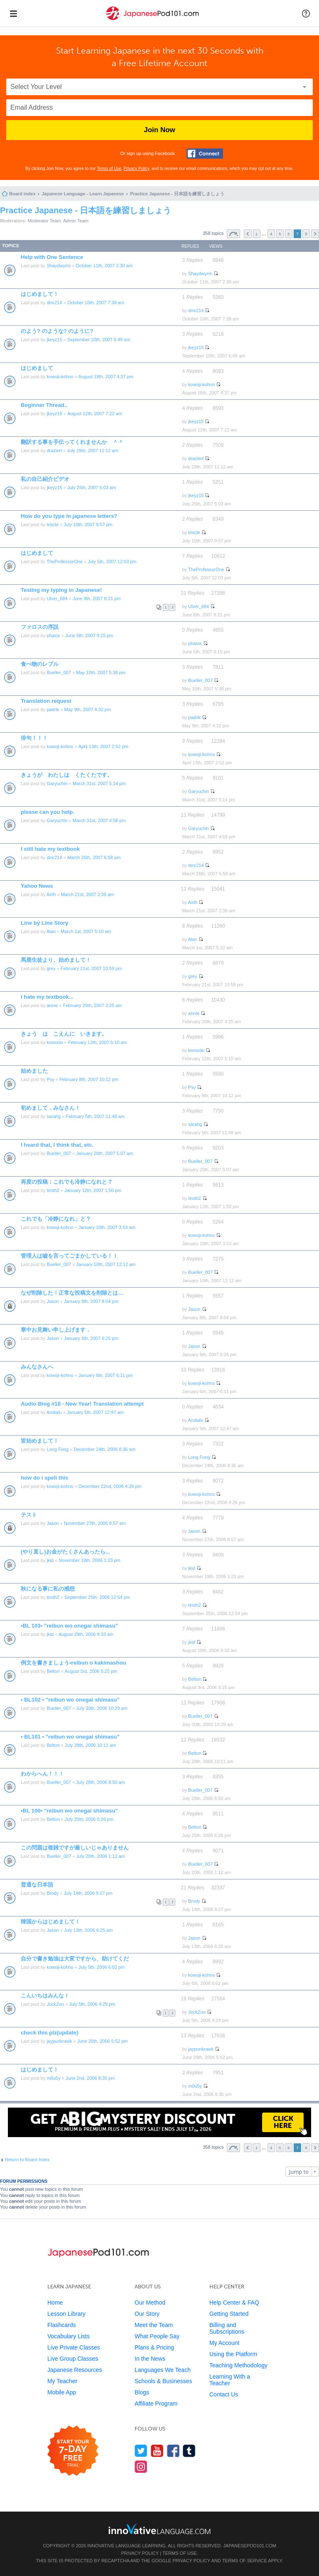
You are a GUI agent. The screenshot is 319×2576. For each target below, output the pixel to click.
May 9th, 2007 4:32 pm (87, 709)
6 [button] (288, 233)
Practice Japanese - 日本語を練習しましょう (177, 193)
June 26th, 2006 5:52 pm (102, 2041)
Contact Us (223, 2394)
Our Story (147, 2313)
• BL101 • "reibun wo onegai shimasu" (70, 1737)
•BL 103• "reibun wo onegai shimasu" (69, 1626)
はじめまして (37, 368)
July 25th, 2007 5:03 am (91, 487)
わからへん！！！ (42, 1774)
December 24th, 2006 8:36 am (104, 1449)
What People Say (157, 2336)
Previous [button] (248, 233)
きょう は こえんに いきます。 (64, 1034)
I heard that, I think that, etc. (57, 1145)
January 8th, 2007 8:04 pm (91, 1301)
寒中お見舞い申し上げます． (56, 1330)
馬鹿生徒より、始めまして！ (56, 960)
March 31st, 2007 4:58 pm (99, 820)
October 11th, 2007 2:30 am (104, 265)
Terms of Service (244, 2560)
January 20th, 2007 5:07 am (104, 1153)
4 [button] (271, 233)
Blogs (142, 2392)
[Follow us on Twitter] (141, 2450)
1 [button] (256, 233)
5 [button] (280, 233)
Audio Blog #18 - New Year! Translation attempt (82, 1404)
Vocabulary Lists (68, 2336)
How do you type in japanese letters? (69, 516)
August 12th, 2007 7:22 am (94, 413)
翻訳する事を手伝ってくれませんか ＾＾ (72, 442)
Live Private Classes (73, 2347)
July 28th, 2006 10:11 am (90, 1745)
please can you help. (47, 812)
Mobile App (61, 2392)
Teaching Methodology (238, 2365)
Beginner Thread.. (44, 405)
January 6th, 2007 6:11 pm (106, 1375)
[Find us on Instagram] (141, 2466)
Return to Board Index (27, 2159)
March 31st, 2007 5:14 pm (99, 783)
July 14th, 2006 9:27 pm (88, 1893)
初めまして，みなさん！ (50, 1108)
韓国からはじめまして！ (50, 1921)
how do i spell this (44, 1478)
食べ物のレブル (40, 664)
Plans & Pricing (154, 2347)
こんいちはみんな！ (45, 1995)
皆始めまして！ (40, 1441)
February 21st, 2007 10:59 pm (91, 968)
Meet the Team (154, 2325)
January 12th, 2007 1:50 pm (92, 1190)
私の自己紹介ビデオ (45, 479)
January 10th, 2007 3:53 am (107, 1227)
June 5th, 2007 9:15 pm (89, 635)
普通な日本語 (37, 1885)
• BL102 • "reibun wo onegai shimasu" (70, 1700)
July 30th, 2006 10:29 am (102, 1708)
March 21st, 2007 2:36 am (87, 894)
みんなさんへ (37, 1367)
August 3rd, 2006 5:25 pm (91, 1671)
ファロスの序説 (40, 627)
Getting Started (228, 2313)
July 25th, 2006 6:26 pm (89, 1819)
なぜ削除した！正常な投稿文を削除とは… (72, 1293)
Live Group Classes (72, 2358)
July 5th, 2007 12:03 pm (112, 561)
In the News (150, 2358)
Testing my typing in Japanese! (61, 590)
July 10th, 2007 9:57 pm (88, 524)
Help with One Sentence (52, 257)
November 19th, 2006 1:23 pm (89, 1560)
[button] (306, 13)
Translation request (46, 701)
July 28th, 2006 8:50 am (100, 1782)
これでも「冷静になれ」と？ (56, 1219)
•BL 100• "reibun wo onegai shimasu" (69, 1811)
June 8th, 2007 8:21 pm (97, 598)
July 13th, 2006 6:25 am (88, 1930)
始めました (34, 1071)
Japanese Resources (74, 2370)
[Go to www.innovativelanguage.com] (159, 2528)
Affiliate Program (156, 2403)
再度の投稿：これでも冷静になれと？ (67, 1182)
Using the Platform (233, 2354)
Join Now (159, 130)
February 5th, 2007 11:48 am (95, 1116)
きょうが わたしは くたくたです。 (67, 775)
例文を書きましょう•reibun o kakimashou (73, 1663)
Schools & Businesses (163, 2381)
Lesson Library (66, 2313)
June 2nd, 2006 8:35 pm (90, 2078)
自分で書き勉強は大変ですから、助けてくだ (75, 1958)
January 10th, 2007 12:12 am (105, 1264)
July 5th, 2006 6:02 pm (102, 1967)
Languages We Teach (163, 2370)
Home (55, 2302)
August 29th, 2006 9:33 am (86, 1634)
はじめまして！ (40, 294)
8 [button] (306, 233)
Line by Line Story (44, 923)
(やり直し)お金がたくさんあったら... (65, 1552)
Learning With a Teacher (229, 2379)
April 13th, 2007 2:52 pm (103, 746)
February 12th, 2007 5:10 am (97, 1042)
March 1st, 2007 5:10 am (86, 931)
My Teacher (62, 2381)
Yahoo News (37, 886)
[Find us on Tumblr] (189, 2450)
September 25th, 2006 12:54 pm (97, 1597)
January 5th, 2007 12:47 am (95, 1412)
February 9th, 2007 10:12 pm (88, 1079)
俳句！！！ (34, 738)
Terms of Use (109, 168)
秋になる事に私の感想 (48, 1589)
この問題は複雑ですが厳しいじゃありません (75, 1848)
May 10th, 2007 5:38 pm (100, 672)
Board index (22, 193)
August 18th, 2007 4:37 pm (106, 376)
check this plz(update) (50, 2032)
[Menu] (13, 13)
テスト (29, 1515)
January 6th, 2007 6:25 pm (91, 1338)
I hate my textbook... (47, 997)
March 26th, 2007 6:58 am (93, 857)
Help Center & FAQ (234, 2302)
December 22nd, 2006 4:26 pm (110, 1486)
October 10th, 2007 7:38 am (95, 302)
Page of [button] (233, 233)
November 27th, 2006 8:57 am (95, 1523)
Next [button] (315, 233)
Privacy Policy (137, 168)
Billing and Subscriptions (226, 2328)
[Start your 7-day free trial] (72, 2451)
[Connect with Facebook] (205, 154)
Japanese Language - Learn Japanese (83, 193)
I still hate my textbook (50, 849)
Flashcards (61, 2325)
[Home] (152, 20)
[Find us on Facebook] (173, 2450)
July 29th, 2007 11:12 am (92, 450)
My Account (224, 2343)
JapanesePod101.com (249, 2545)
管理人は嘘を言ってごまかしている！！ (69, 1256)
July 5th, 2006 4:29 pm (92, 2004)
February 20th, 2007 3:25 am (92, 1005)
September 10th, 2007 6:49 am (98, 339)
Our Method (150, 2302)
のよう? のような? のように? (57, 331)
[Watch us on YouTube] (157, 2450)
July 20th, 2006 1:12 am (100, 1856)
